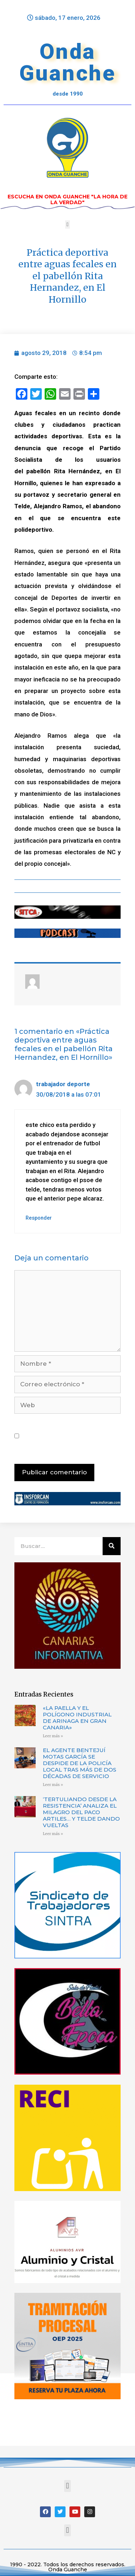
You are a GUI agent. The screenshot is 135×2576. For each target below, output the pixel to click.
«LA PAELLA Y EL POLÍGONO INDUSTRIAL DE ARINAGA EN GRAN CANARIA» (77, 1717)
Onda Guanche (67, 62)
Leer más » (53, 1736)
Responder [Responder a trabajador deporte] (39, 1218)
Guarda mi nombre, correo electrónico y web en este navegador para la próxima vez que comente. (70, 1435)
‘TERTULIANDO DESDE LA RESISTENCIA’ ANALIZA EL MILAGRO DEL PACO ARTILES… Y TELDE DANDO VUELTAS (81, 1812)
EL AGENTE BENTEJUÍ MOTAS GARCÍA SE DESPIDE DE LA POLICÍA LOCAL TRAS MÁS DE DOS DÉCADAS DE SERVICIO (79, 1763)
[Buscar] (112, 1546)
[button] (67, 224)
